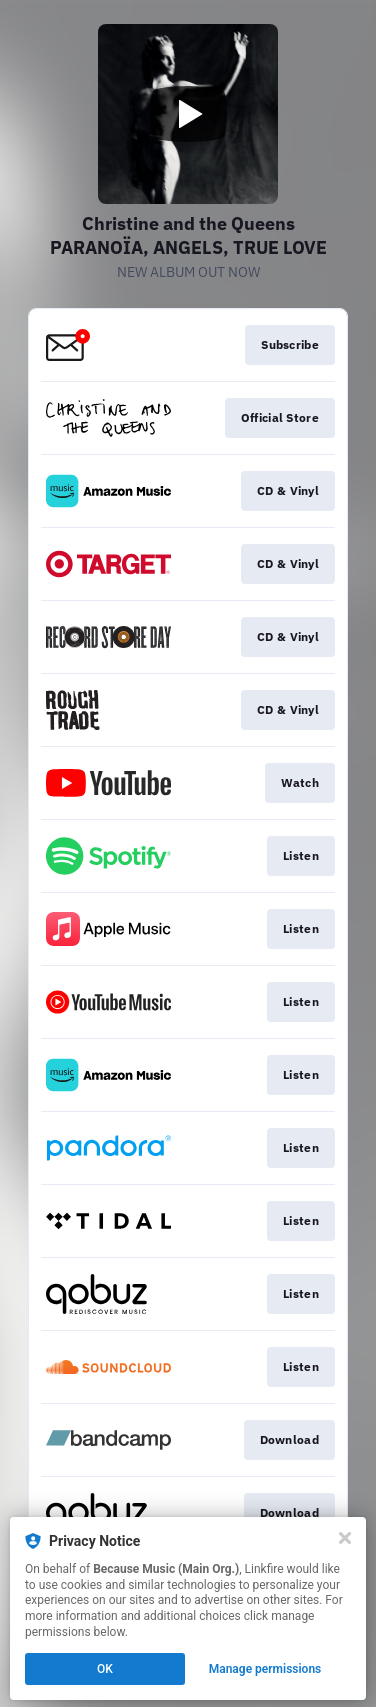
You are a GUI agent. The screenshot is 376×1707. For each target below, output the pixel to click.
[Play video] (188, 114)
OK (105, 1669)
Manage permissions (265, 1669)
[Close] (345, 1538)
